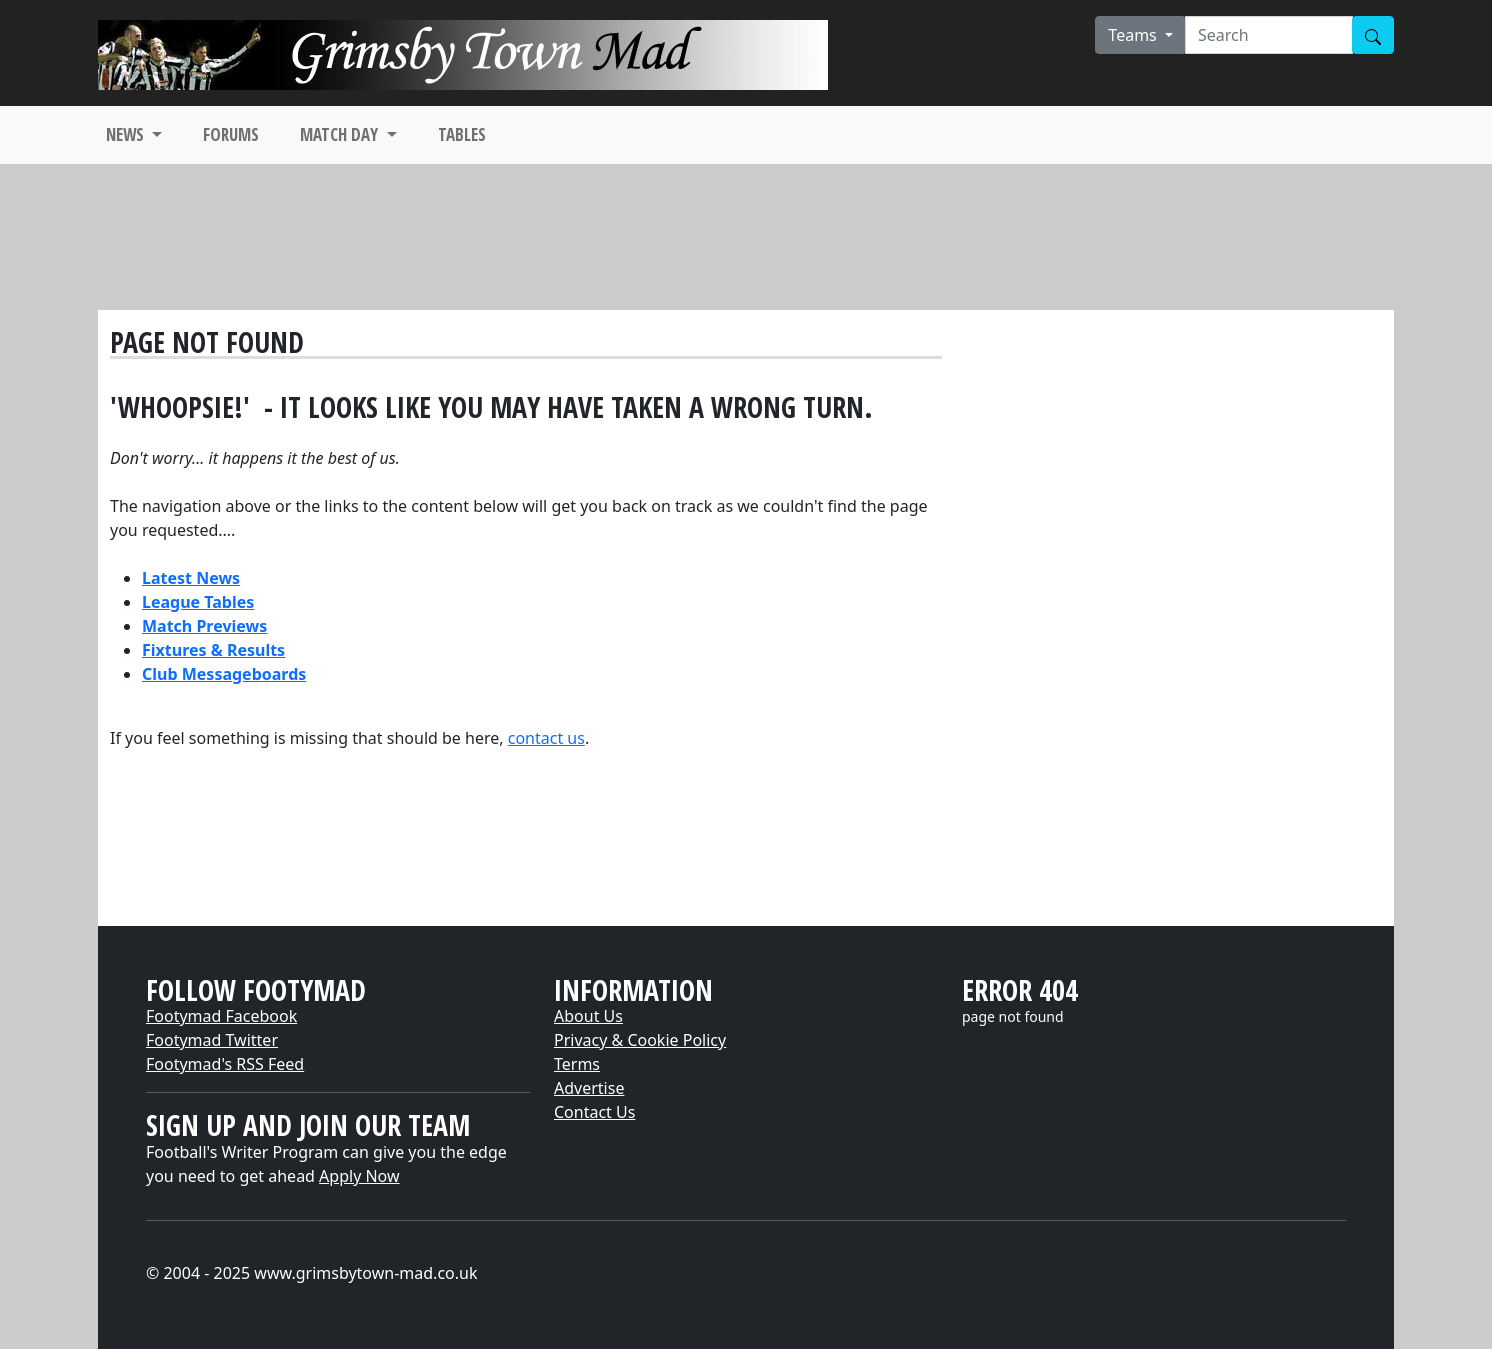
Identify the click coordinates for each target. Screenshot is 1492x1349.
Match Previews (204, 626)
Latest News (191, 578)
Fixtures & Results (213, 650)
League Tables (198, 602)
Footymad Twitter (212, 1040)
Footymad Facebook (221, 1016)
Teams (1134, 35)
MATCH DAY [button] (341, 134)
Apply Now (359, 1176)
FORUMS (231, 134)
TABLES (462, 134)
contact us (546, 738)
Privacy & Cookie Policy (640, 1040)
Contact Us (594, 1112)
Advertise (589, 1088)
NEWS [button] (127, 134)
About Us (588, 1016)
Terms (577, 1064)
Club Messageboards (224, 674)
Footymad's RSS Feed (225, 1064)
